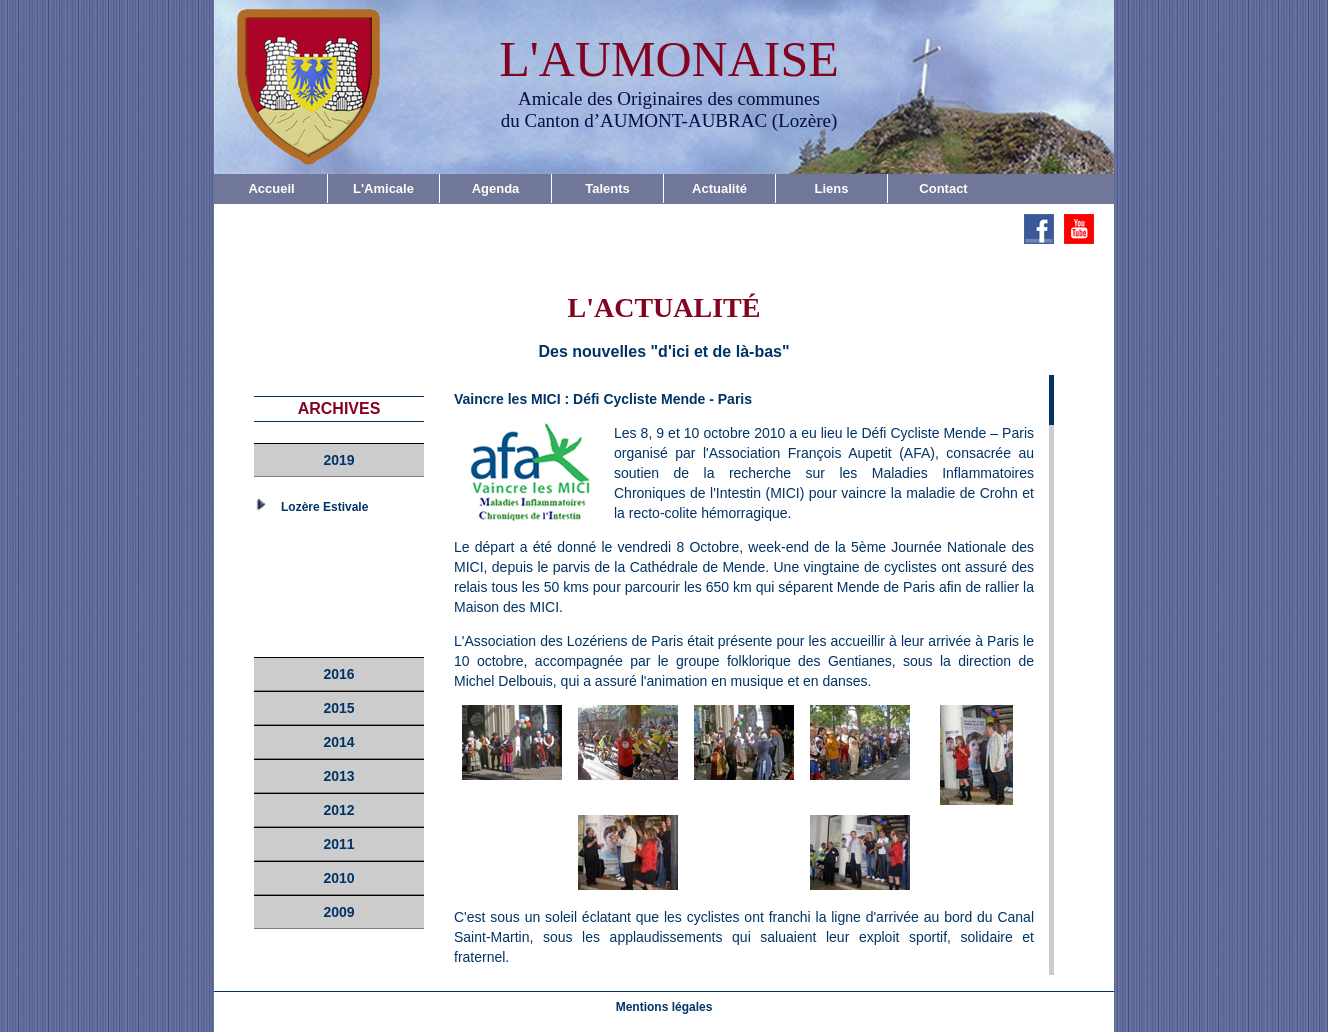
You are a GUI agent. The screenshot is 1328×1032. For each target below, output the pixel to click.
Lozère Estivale (324, 507)
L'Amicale (383, 188)
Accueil (271, 188)
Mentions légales (664, 1007)
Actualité (719, 188)
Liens (832, 188)
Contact (943, 188)
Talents (607, 188)
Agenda (496, 188)
